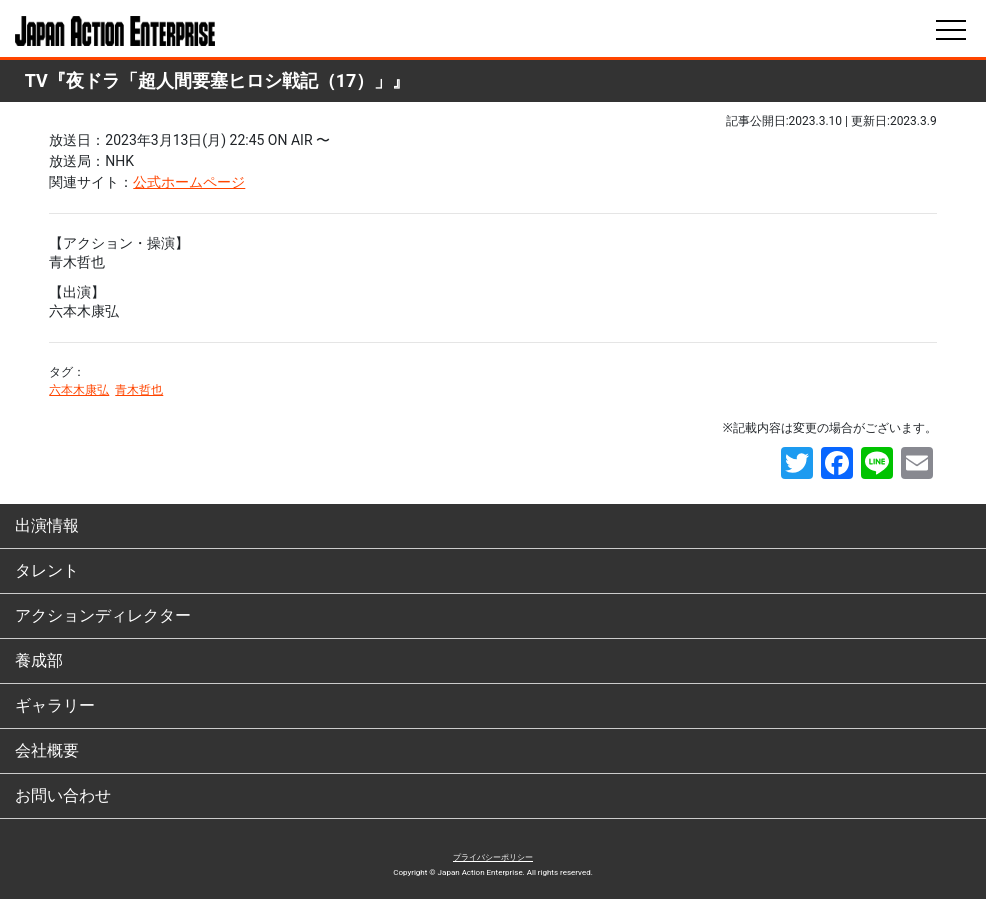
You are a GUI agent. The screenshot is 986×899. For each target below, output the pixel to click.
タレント (47, 570)
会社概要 (47, 750)
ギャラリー (55, 705)
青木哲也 (139, 390)
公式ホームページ (189, 182)
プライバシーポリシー (493, 857)
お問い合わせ (63, 795)
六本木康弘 (79, 390)
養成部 (39, 660)
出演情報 (47, 525)
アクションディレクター (103, 615)
